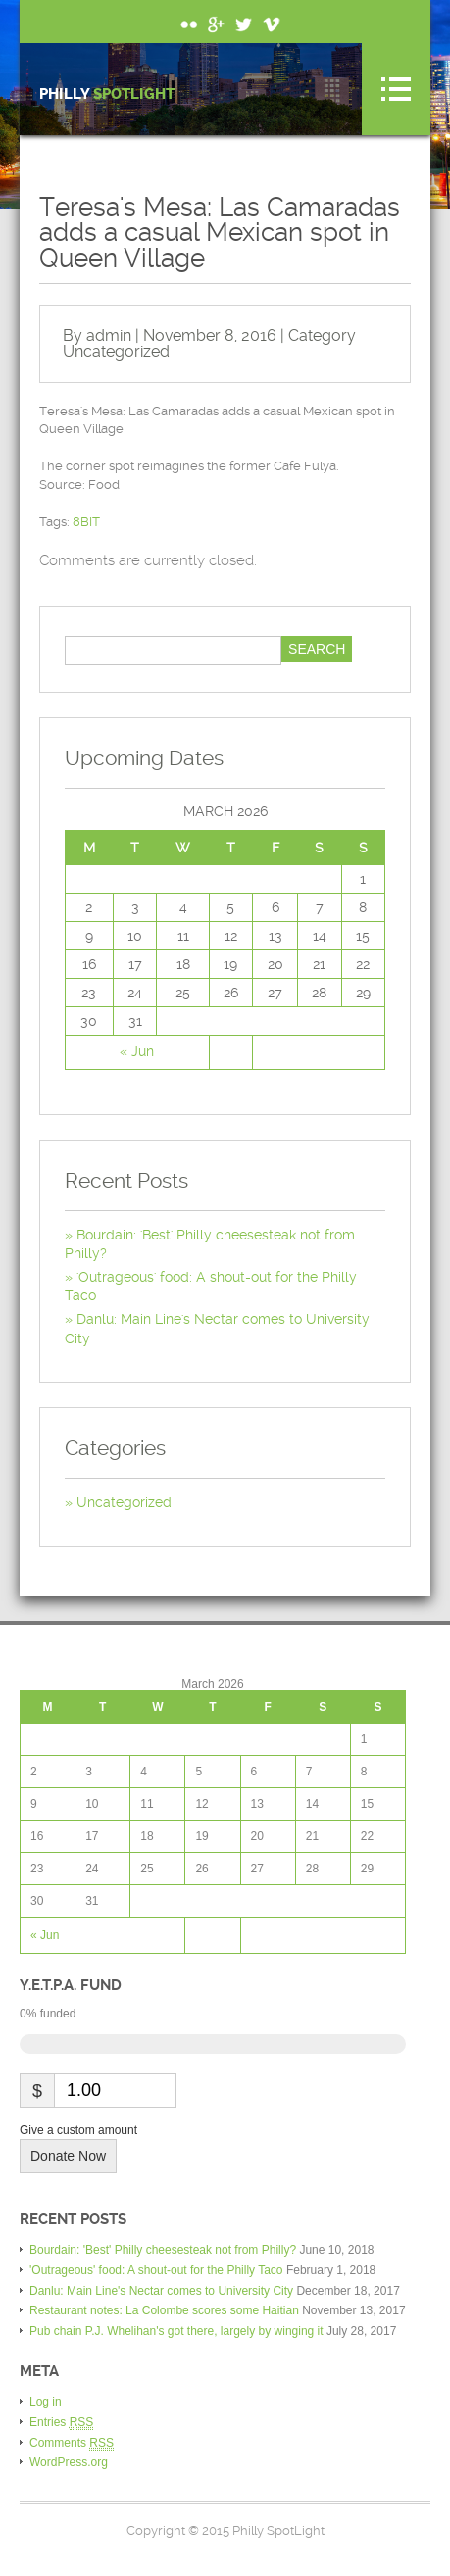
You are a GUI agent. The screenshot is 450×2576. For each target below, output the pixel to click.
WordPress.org (68, 2462)
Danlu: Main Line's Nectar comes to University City (161, 2291)
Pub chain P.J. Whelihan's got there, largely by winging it (176, 2331)
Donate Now (68, 2155)
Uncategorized (116, 351)
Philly (107, 94)
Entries (61, 2422)
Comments (71, 2443)
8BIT (86, 521)
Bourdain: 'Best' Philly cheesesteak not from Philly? (162, 2250)
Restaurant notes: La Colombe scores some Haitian (164, 2310)
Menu (396, 89)
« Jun (137, 1051)
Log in (45, 2401)
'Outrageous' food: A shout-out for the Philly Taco (156, 2270)
